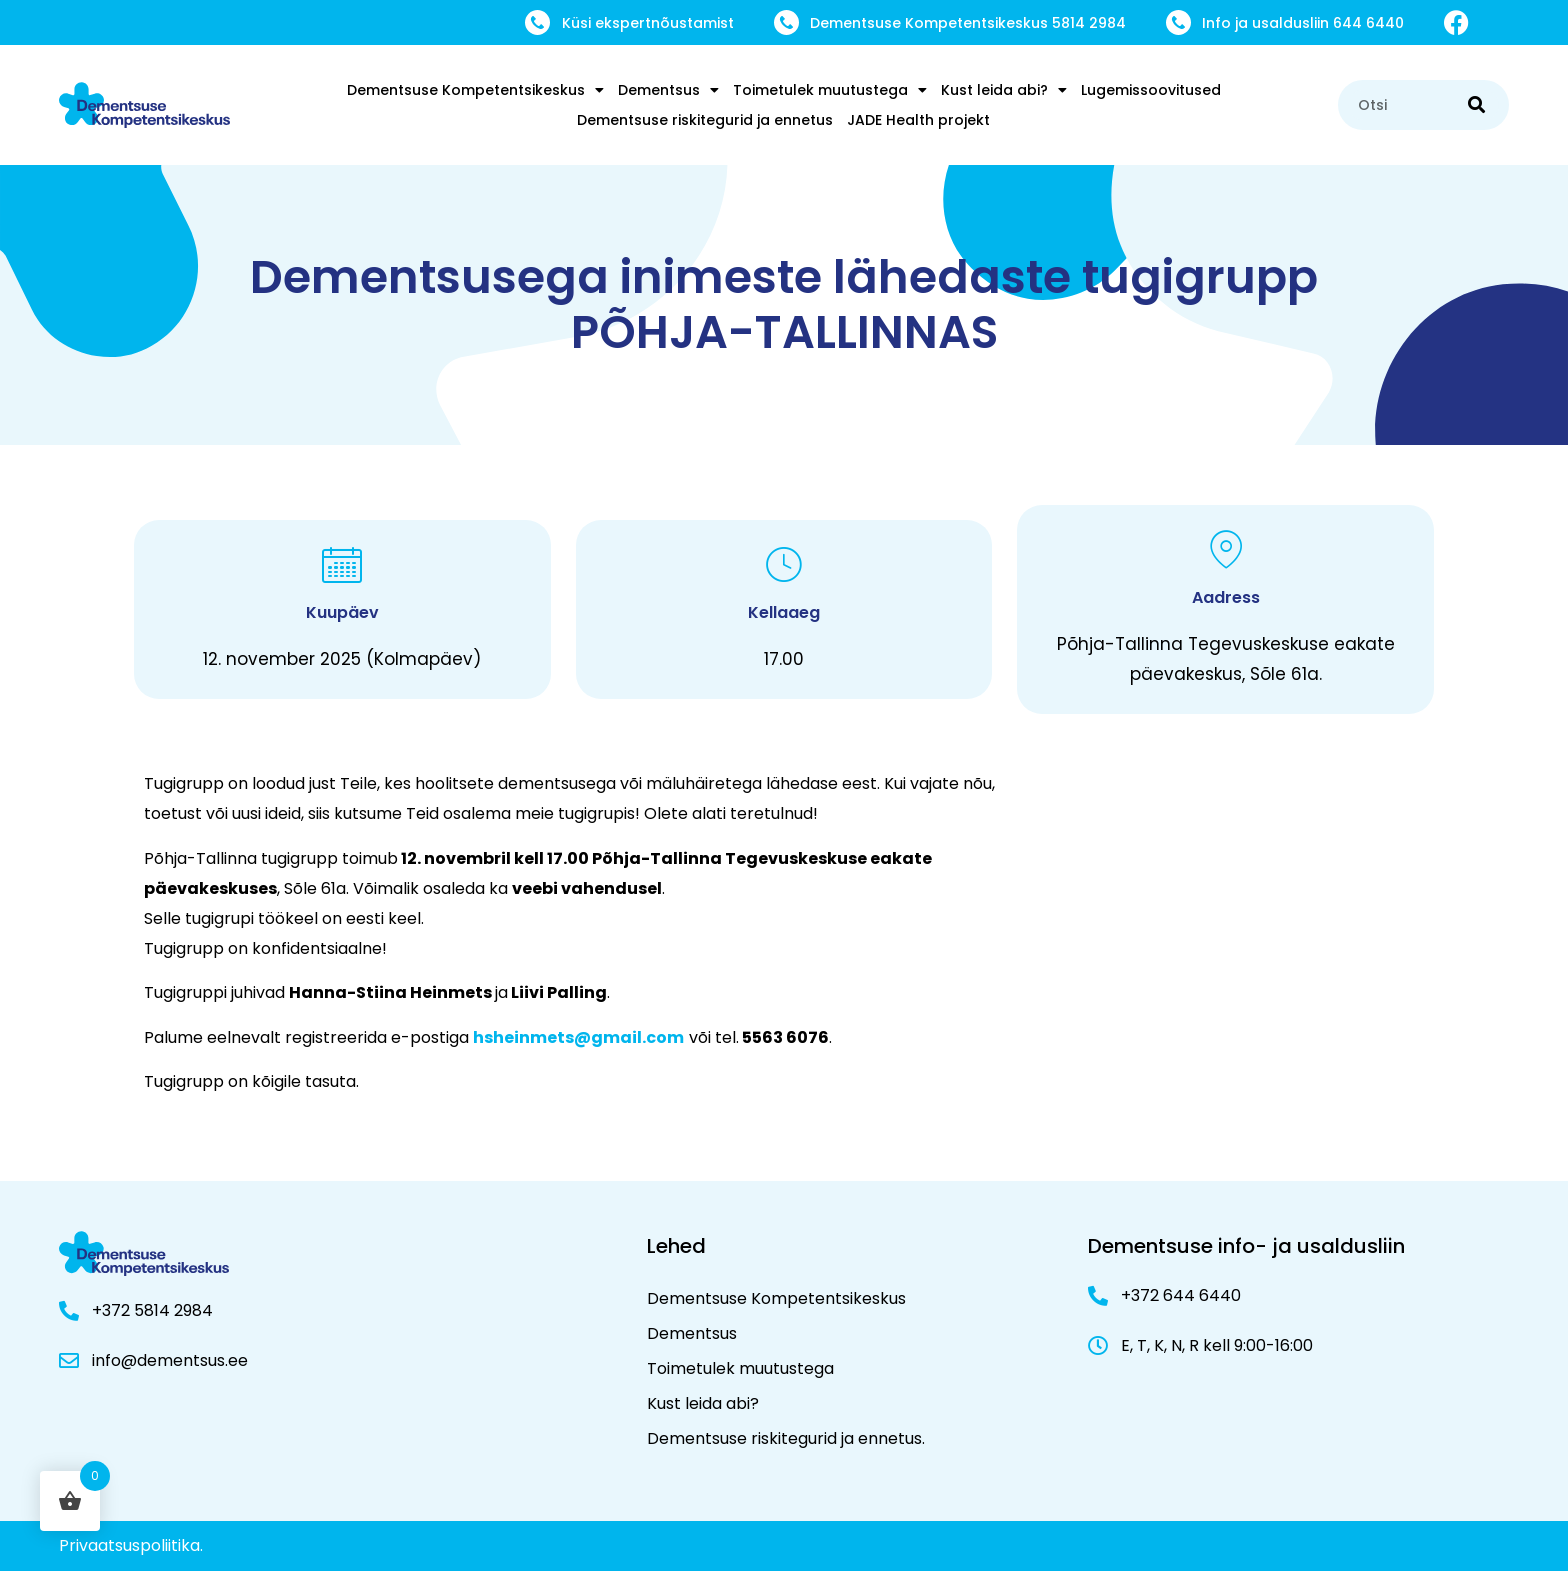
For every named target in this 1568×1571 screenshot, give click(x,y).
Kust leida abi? (1004, 90)
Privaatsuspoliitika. (131, 1545)
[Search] (1476, 105)
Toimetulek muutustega (830, 90)
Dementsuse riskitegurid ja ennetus (705, 120)
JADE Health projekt (918, 120)
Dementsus (668, 90)
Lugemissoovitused (1151, 90)
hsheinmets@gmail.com (578, 1037)
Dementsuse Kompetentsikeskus (475, 90)
